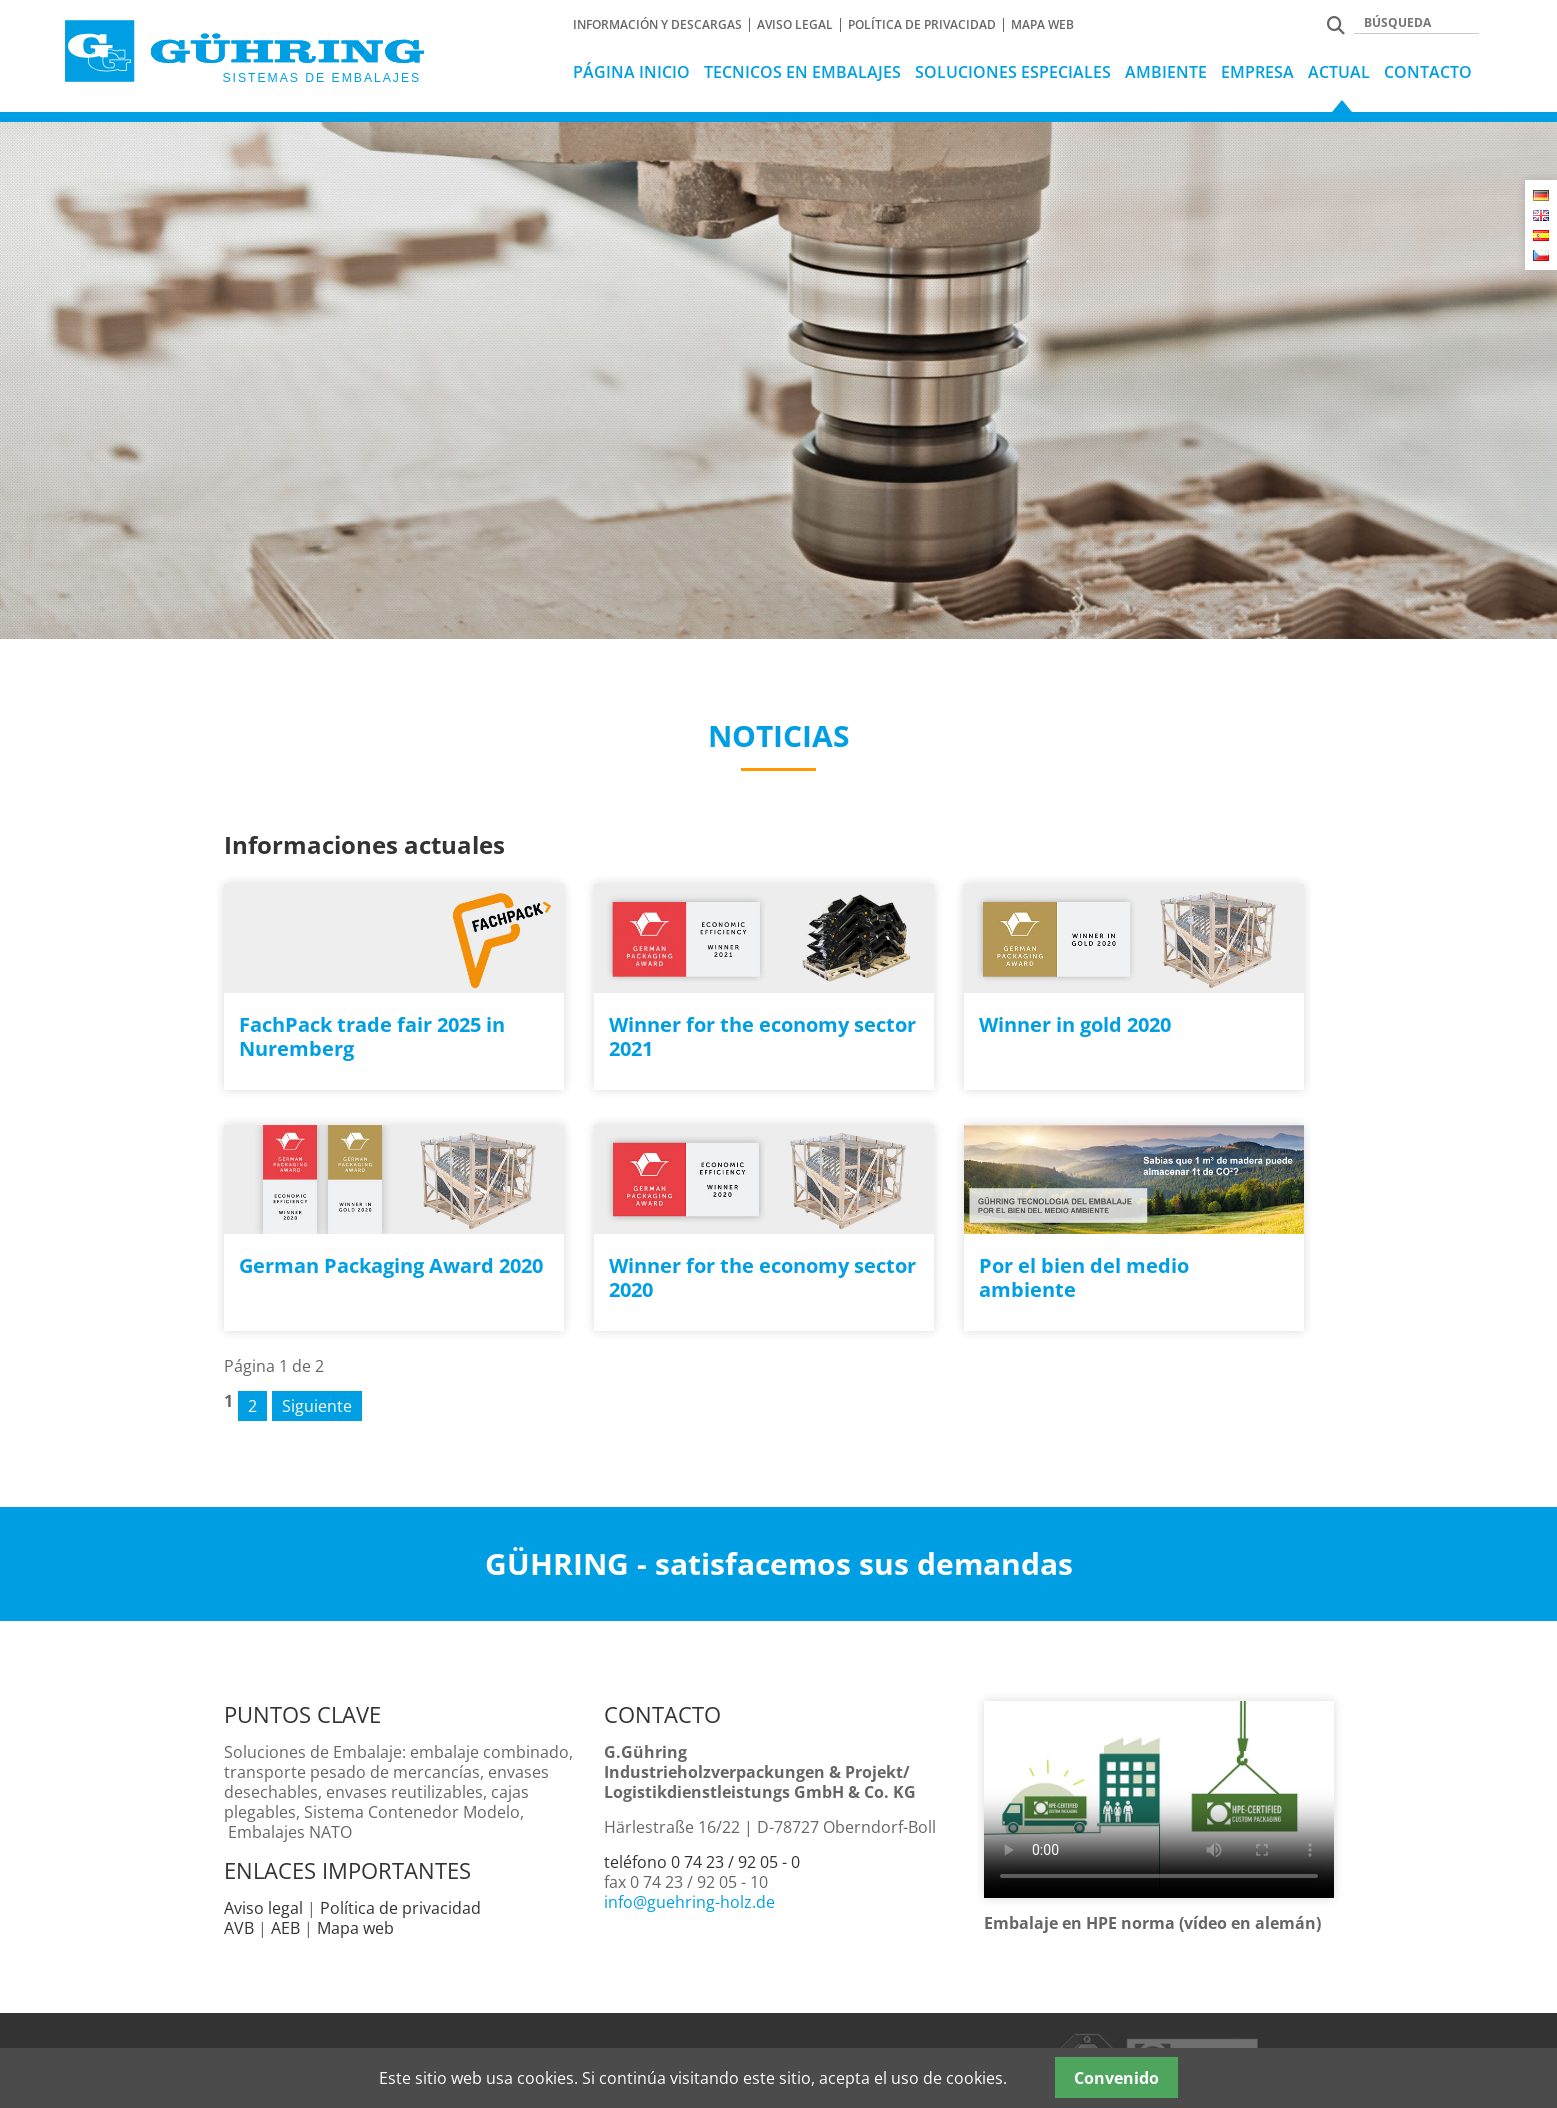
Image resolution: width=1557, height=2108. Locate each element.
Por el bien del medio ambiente (1084, 1277)
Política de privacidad (922, 25)
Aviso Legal (795, 25)
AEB (285, 1928)
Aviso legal (263, 1908)
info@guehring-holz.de (689, 1902)
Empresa (1257, 72)
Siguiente (317, 1406)
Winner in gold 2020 (1075, 1024)
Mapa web (1042, 25)
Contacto (1428, 72)
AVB (239, 1928)
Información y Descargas (657, 25)
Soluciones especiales (1013, 72)
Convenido (1116, 2078)
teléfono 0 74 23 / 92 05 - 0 (702, 1862)
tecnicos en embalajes (802, 72)
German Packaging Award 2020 (391, 1265)
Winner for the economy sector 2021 (762, 1036)
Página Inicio (631, 72)
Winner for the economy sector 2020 (762, 1277)
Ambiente (1166, 72)
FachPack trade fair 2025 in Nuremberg (372, 1036)
